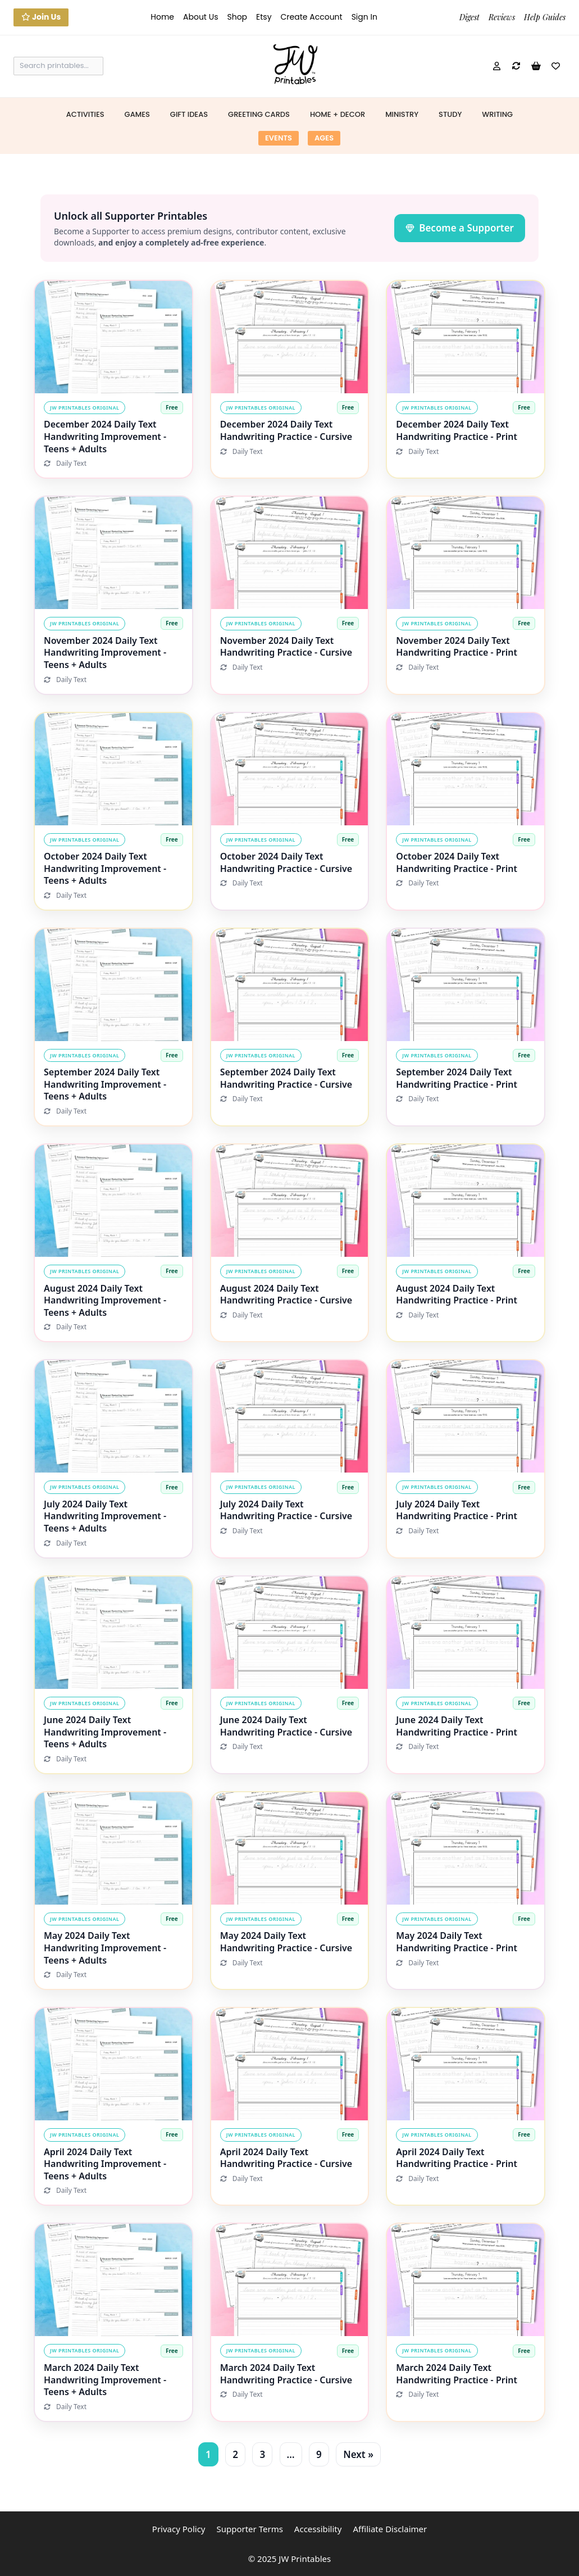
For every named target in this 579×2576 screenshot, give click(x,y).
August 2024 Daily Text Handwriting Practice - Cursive (286, 1294)
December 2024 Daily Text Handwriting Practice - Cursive (286, 430)
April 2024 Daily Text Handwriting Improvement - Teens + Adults (105, 2164)
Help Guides (545, 17)
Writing (497, 114)
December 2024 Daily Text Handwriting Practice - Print (456, 430)
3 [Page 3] (262, 2454)
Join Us (41, 16)
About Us (200, 16)
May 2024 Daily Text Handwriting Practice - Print (456, 1941)
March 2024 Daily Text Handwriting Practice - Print (456, 2373)
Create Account (312, 16)
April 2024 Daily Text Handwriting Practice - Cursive (286, 2158)
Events (278, 138)
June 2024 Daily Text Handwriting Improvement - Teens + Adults (105, 1732)
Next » (358, 2454)
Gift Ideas (189, 114)
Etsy (263, 16)
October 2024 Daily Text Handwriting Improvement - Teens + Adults (105, 868)
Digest (469, 17)
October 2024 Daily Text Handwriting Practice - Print (456, 862)
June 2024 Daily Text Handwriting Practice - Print (456, 1726)
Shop (237, 16)
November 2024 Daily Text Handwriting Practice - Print (456, 646)
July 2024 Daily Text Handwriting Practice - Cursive (286, 1510)
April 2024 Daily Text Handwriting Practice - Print (456, 2158)
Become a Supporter (459, 227)
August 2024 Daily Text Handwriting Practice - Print (456, 1294)
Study (450, 114)
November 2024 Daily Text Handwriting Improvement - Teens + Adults (105, 652)
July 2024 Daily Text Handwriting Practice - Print (456, 1510)
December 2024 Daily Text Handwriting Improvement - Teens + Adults (105, 436)
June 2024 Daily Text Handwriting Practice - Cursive (286, 1726)
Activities (85, 114)
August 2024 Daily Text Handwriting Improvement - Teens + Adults (105, 1300)
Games (137, 114)
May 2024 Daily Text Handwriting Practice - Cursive (286, 1941)
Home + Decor (337, 114)
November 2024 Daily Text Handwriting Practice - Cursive (286, 646)
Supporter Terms (249, 2528)
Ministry (401, 114)
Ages (324, 138)
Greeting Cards (259, 114)
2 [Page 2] (235, 2454)
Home (162, 16)
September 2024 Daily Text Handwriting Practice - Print (456, 1078)
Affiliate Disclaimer (390, 2528)
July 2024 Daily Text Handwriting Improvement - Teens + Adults (105, 1516)
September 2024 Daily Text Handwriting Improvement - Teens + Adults (105, 1084)
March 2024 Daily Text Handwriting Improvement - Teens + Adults (105, 2379)
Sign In (364, 16)
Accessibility (318, 2528)
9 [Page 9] (319, 2454)
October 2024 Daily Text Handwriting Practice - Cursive (286, 862)
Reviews (502, 17)
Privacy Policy (179, 2528)
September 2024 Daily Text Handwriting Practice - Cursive (286, 1078)
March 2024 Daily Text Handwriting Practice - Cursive (286, 2373)
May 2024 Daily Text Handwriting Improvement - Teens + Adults (105, 1947)
